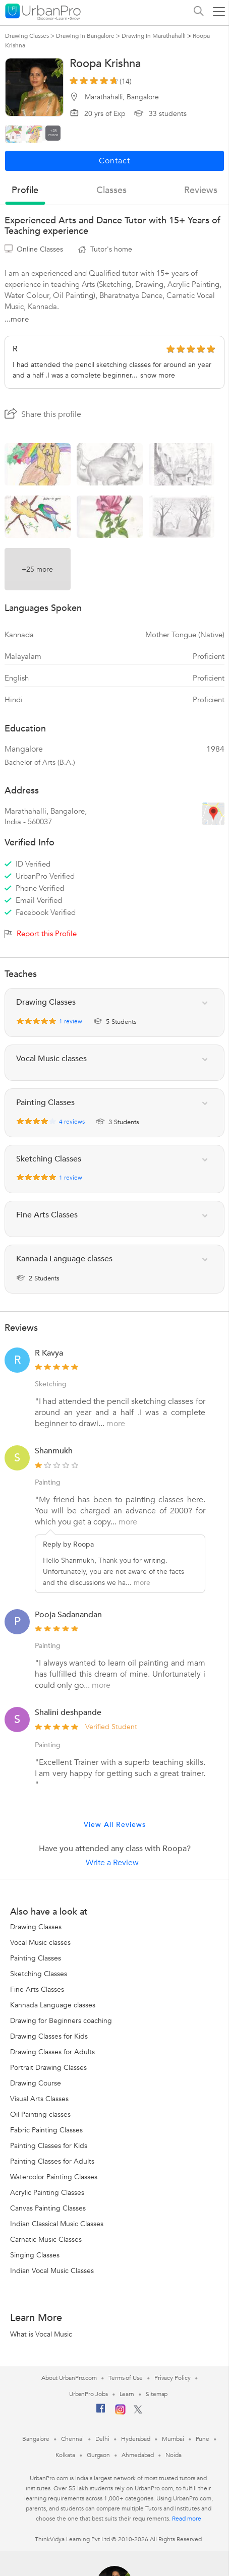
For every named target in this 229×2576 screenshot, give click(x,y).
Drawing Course (35, 2083)
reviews (200, 190)
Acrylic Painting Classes (47, 2192)
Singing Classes (35, 2255)
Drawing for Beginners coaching (61, 2021)
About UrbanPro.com (69, 2378)
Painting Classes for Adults (52, 2161)
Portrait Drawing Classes (48, 2067)
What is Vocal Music (41, 2334)
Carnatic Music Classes (46, 2239)
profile (25, 190)
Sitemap (156, 2394)
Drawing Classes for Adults (52, 2052)
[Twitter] (138, 2412)
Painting (48, 1482)
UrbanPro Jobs (88, 2394)
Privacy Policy (172, 2378)
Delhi (102, 2439)
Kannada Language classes (52, 2005)
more (115, 1423)
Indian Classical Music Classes (56, 2224)
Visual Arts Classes (39, 2099)
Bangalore (35, 2439)
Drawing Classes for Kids (49, 2036)
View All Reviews (115, 1824)
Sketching (51, 1384)
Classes (111, 190)
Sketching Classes (38, 1974)
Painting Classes (35, 1958)
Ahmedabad (138, 2455)
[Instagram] (120, 2413)
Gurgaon (98, 2455)
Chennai (72, 2439)
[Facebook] (101, 2412)
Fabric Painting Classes (46, 2130)
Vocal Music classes (40, 1942)
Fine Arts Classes (37, 1989)
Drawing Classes (36, 1927)
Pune (203, 2439)
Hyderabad (135, 2439)
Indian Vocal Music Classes (52, 2271)
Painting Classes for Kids (48, 2146)
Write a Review (112, 1862)
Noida (173, 2455)
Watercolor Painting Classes (53, 2177)
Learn (127, 2394)
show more (157, 375)
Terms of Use (125, 2378)
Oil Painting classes (40, 2114)
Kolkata (65, 2455)
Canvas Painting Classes (48, 2208)
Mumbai (173, 2439)
